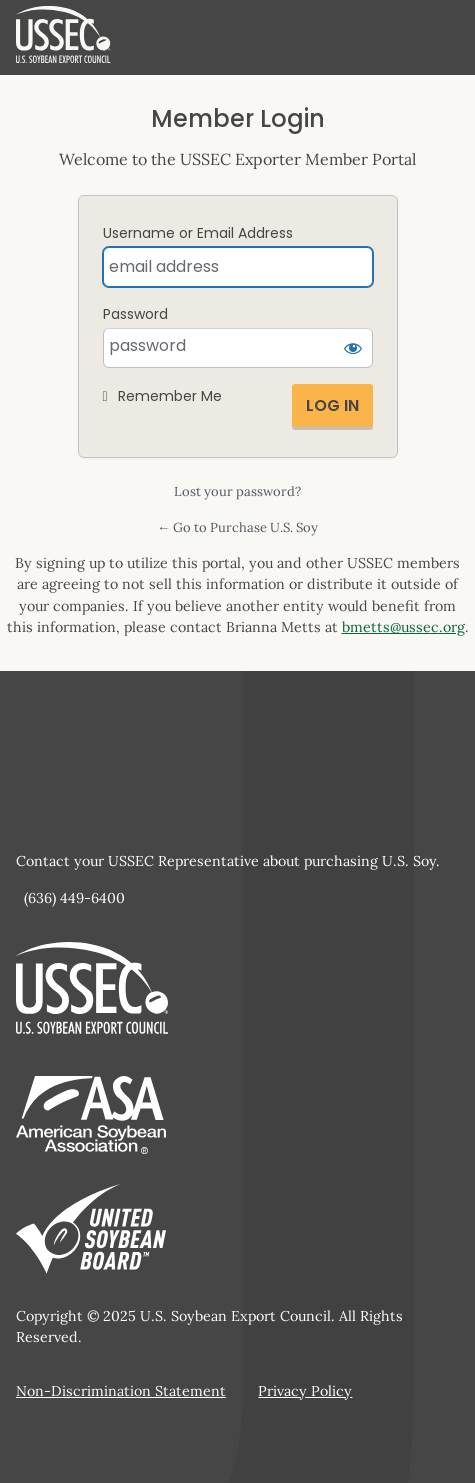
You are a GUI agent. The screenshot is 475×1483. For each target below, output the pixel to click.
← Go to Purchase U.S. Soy (237, 527)
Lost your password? (237, 491)
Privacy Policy (305, 1391)
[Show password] (353, 348)
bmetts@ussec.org (403, 627)
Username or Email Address (198, 233)
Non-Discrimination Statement (121, 1391)
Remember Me (170, 396)
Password (135, 314)
